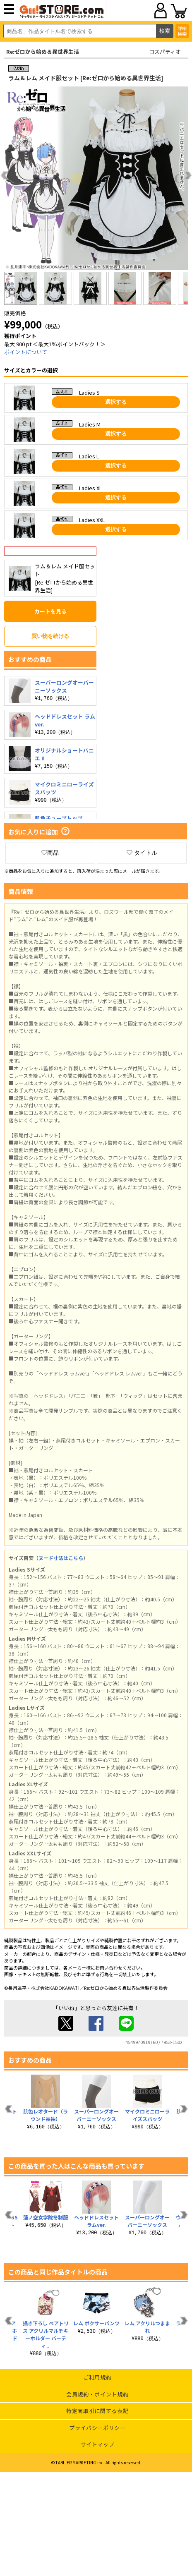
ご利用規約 (97, 2377)
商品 (50, 852)
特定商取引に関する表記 (97, 2411)
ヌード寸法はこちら (60, 1557)
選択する (116, 402)
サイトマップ (97, 2444)
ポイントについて (25, 352)
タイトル (142, 852)
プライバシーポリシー (97, 2428)
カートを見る (50, 611)
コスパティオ (165, 51)
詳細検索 (182, 31)
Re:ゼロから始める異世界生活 (42, 51)
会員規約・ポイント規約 (97, 2394)
